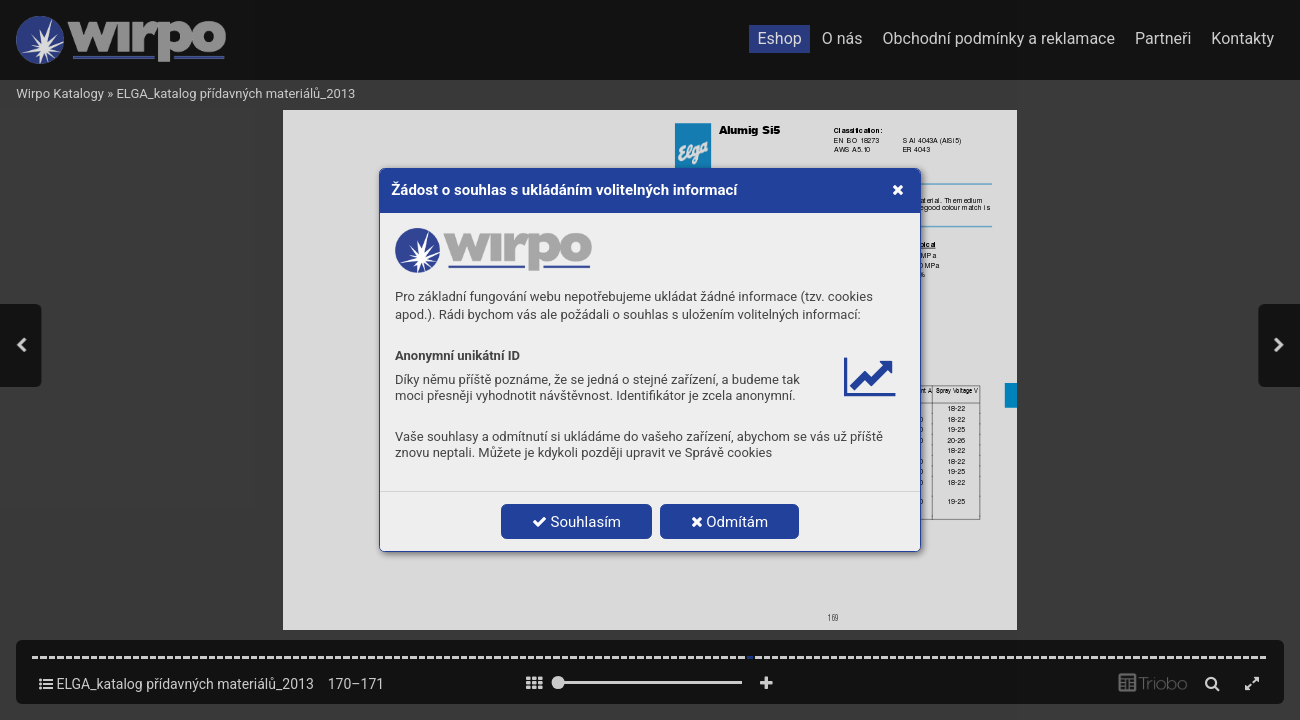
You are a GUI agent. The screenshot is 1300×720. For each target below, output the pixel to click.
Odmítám (730, 522)
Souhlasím (576, 522)
